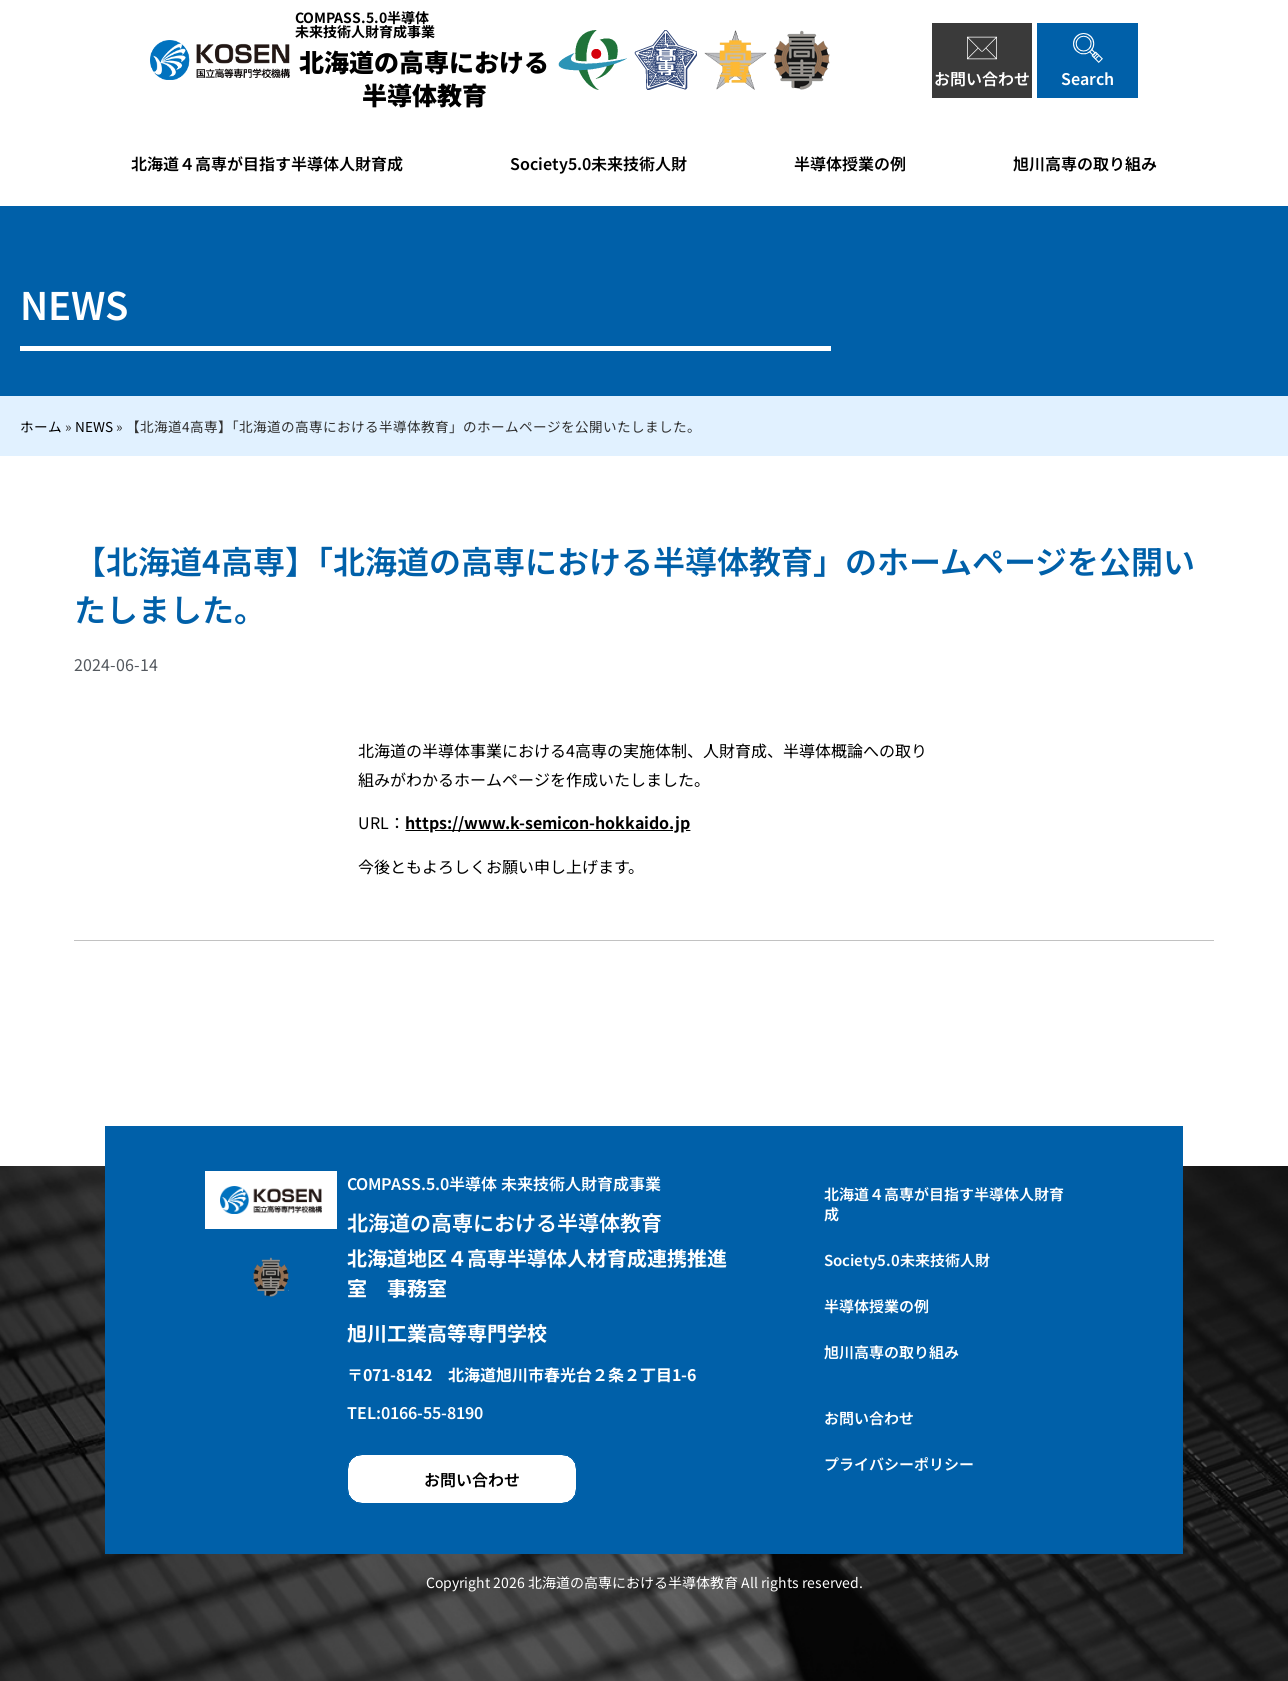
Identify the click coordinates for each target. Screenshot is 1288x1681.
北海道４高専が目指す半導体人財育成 (267, 163)
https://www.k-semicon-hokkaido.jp (547, 822)
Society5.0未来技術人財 (598, 163)
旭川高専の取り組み (1085, 163)
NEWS (94, 426)
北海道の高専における (424, 77)
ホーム (41, 426)
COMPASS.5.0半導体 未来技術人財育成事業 (504, 1183)
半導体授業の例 (850, 163)
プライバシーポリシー (899, 1463)
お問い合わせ (869, 1417)
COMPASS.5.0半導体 (365, 24)
